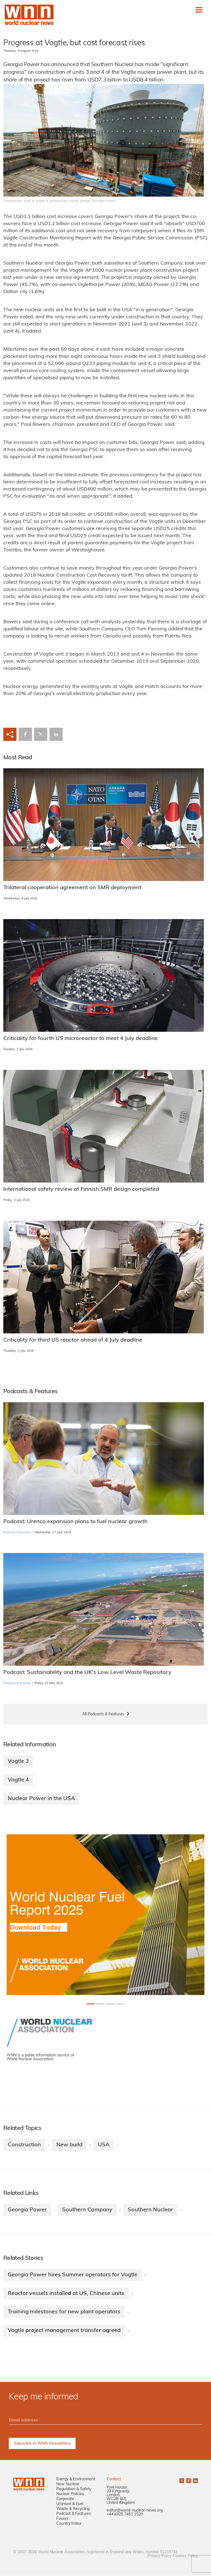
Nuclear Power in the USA (41, 1798)
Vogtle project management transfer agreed (64, 2331)
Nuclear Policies (70, 2494)
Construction (24, 2145)
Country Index (68, 2524)
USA (104, 2145)
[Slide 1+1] (100, 2004)
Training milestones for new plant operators (64, 2312)
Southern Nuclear (150, 2210)
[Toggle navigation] (199, 9)
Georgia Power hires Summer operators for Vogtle (72, 2275)
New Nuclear (67, 2485)
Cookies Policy (185, 2556)
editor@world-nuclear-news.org (135, 2511)
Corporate (65, 2499)
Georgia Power (27, 2210)
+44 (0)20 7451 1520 (125, 2515)
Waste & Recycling (73, 2509)
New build (69, 2145)
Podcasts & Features (17, 1532)
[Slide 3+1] (120, 2004)
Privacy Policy (159, 2556)
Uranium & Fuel (69, 2504)
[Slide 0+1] (91, 2004)
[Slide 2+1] (110, 2004)
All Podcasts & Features (103, 1714)
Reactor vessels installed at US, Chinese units (66, 2293)
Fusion (62, 2519)
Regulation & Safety (73, 2489)
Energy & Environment (75, 2480)
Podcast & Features (73, 2514)
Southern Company (87, 2210)
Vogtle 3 (18, 1761)
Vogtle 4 (18, 1780)
